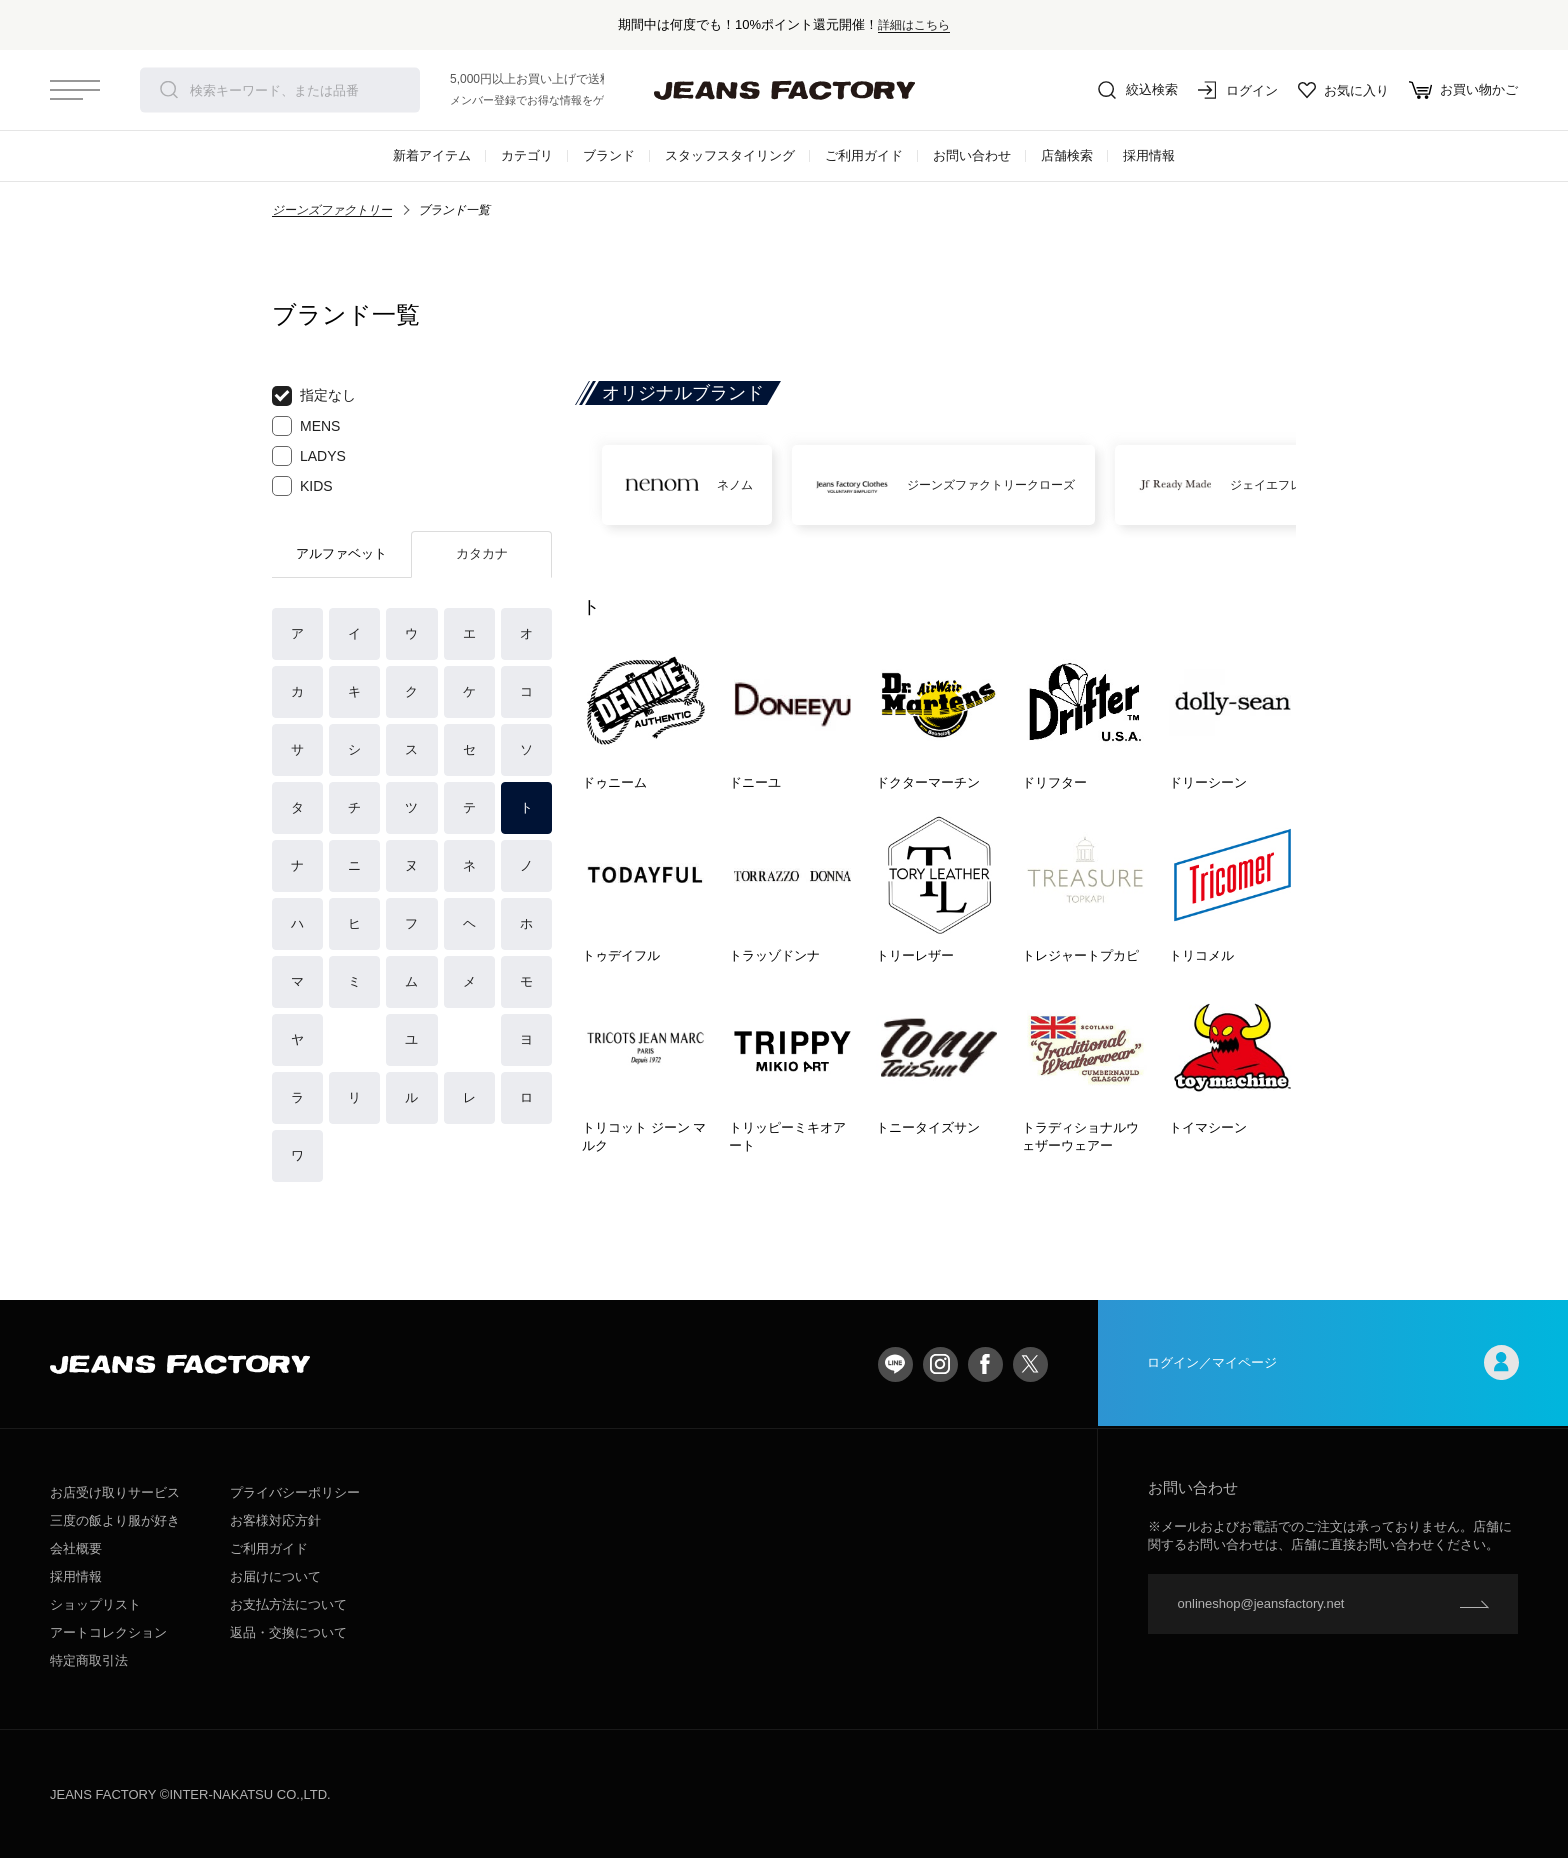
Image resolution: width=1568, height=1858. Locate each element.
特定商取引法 (89, 1660)
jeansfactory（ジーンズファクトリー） (784, 90)
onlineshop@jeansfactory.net (1261, 1603)
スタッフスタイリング (730, 155)
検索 (169, 90)
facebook (985, 1364)
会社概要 (76, 1548)
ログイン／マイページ (1333, 1364)
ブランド (609, 155)
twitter (1030, 1364)
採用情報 (1149, 155)
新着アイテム (432, 155)
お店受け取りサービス (115, 1492)
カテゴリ (527, 155)
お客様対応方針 (275, 1520)
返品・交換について (288, 1632)
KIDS (302, 486)
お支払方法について (288, 1604)
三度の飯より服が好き (115, 1520)
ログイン (1238, 90)
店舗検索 (1067, 155)
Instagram (940, 1364)
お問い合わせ (972, 155)
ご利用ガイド (864, 155)
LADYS (309, 456)
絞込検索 (1138, 90)
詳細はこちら (914, 24)
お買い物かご (1463, 90)
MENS (306, 426)
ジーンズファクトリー (332, 210)
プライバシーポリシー (295, 1492)
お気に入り (1343, 90)
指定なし (314, 396)
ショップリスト (95, 1604)
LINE (895, 1364)
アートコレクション (108, 1632)
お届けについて (275, 1576)
